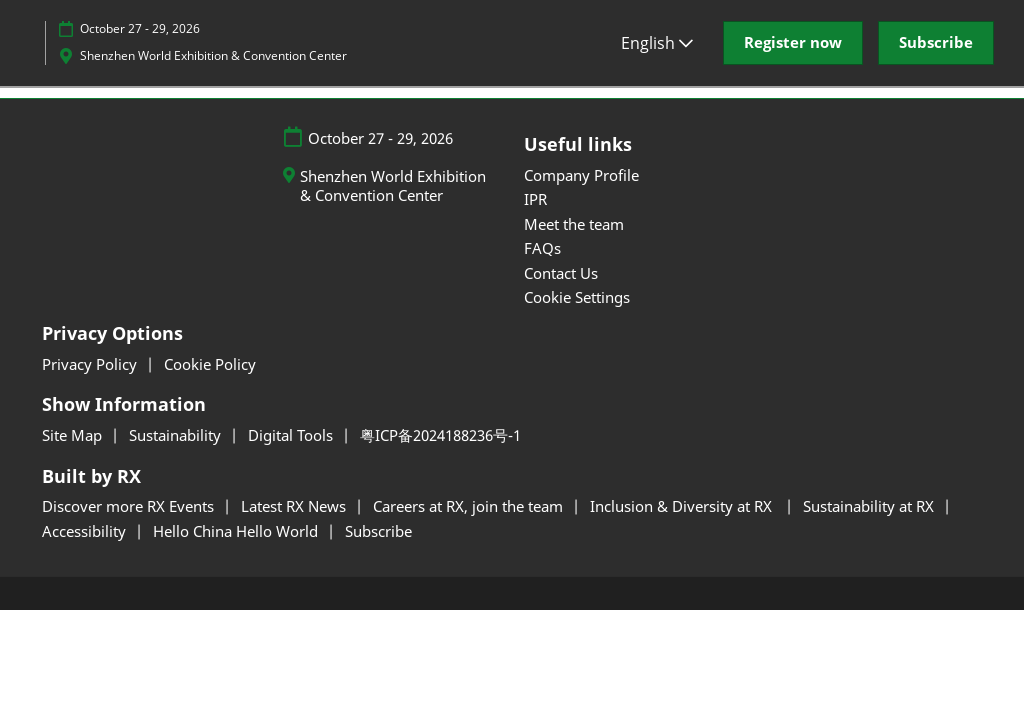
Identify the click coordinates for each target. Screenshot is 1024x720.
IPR (535, 199)
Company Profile (581, 175)
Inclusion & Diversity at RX (685, 506)
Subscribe (378, 531)
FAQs (542, 248)
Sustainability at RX (870, 506)
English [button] (657, 43)
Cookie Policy (210, 364)
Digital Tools (292, 435)
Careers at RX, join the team (470, 506)
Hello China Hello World (237, 531)
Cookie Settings (577, 297)
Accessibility (86, 531)
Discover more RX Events (130, 506)
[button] (793, 43)
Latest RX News (295, 506)
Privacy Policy (91, 364)
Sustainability (177, 435)
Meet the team (574, 224)
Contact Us (561, 273)
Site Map (74, 435)
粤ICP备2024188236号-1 (440, 435)
